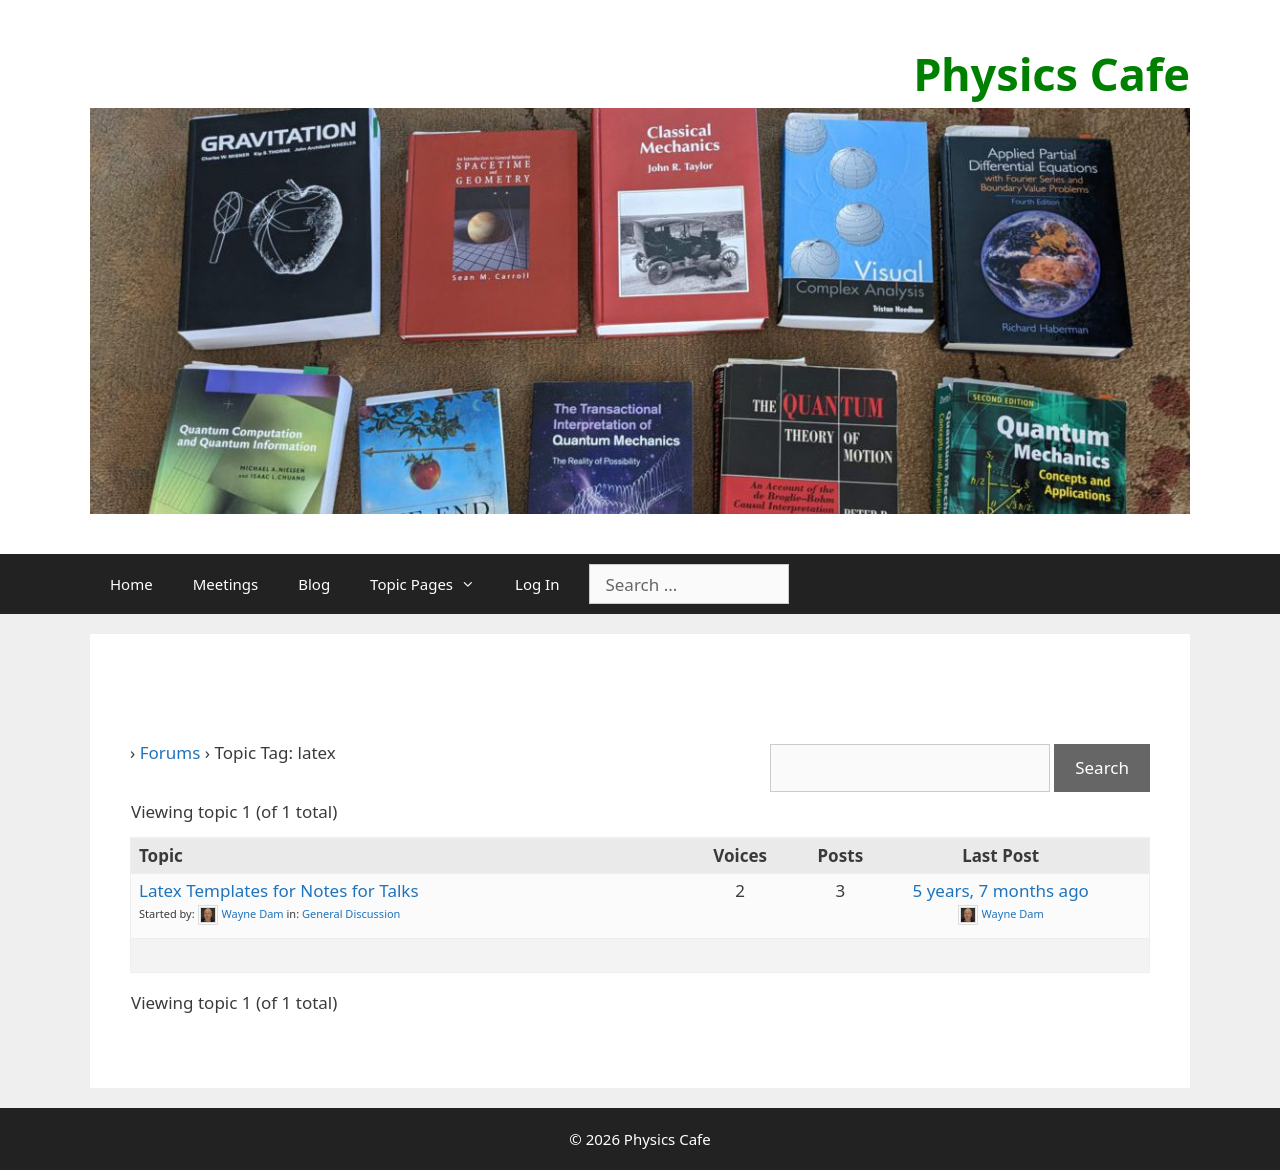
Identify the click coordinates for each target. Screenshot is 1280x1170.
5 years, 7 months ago (1000, 890)
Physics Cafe (1051, 73)
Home (131, 584)
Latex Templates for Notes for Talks (279, 890)
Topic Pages (432, 584)
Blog (314, 584)
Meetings (226, 584)
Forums (170, 752)
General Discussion (351, 913)
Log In (537, 584)
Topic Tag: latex (233, 691)
